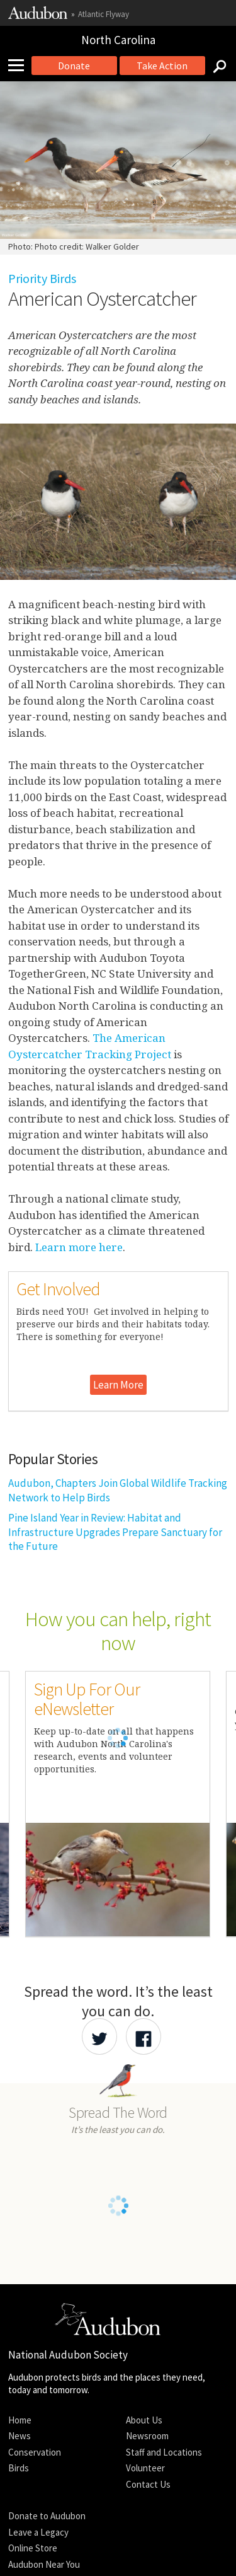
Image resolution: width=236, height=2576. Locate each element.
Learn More (118, 1385)
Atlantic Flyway (103, 14)
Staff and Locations (164, 2452)
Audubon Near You (44, 2564)
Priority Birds (42, 278)
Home (19, 2420)
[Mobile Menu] (20, 65)
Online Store (32, 2548)
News (19, 2436)
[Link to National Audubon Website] (37, 16)
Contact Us (148, 2484)
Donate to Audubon (47, 2516)
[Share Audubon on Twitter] (99, 2036)
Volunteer (145, 2468)
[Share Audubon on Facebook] (143, 2036)
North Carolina (118, 39)
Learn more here (79, 1247)
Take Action (162, 65)
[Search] (215, 65)
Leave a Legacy (38, 2532)
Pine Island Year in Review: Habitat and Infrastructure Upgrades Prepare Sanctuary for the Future (115, 1532)
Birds (18, 2468)
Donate (74, 65)
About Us (144, 2420)
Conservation (34, 2452)
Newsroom (147, 2436)
